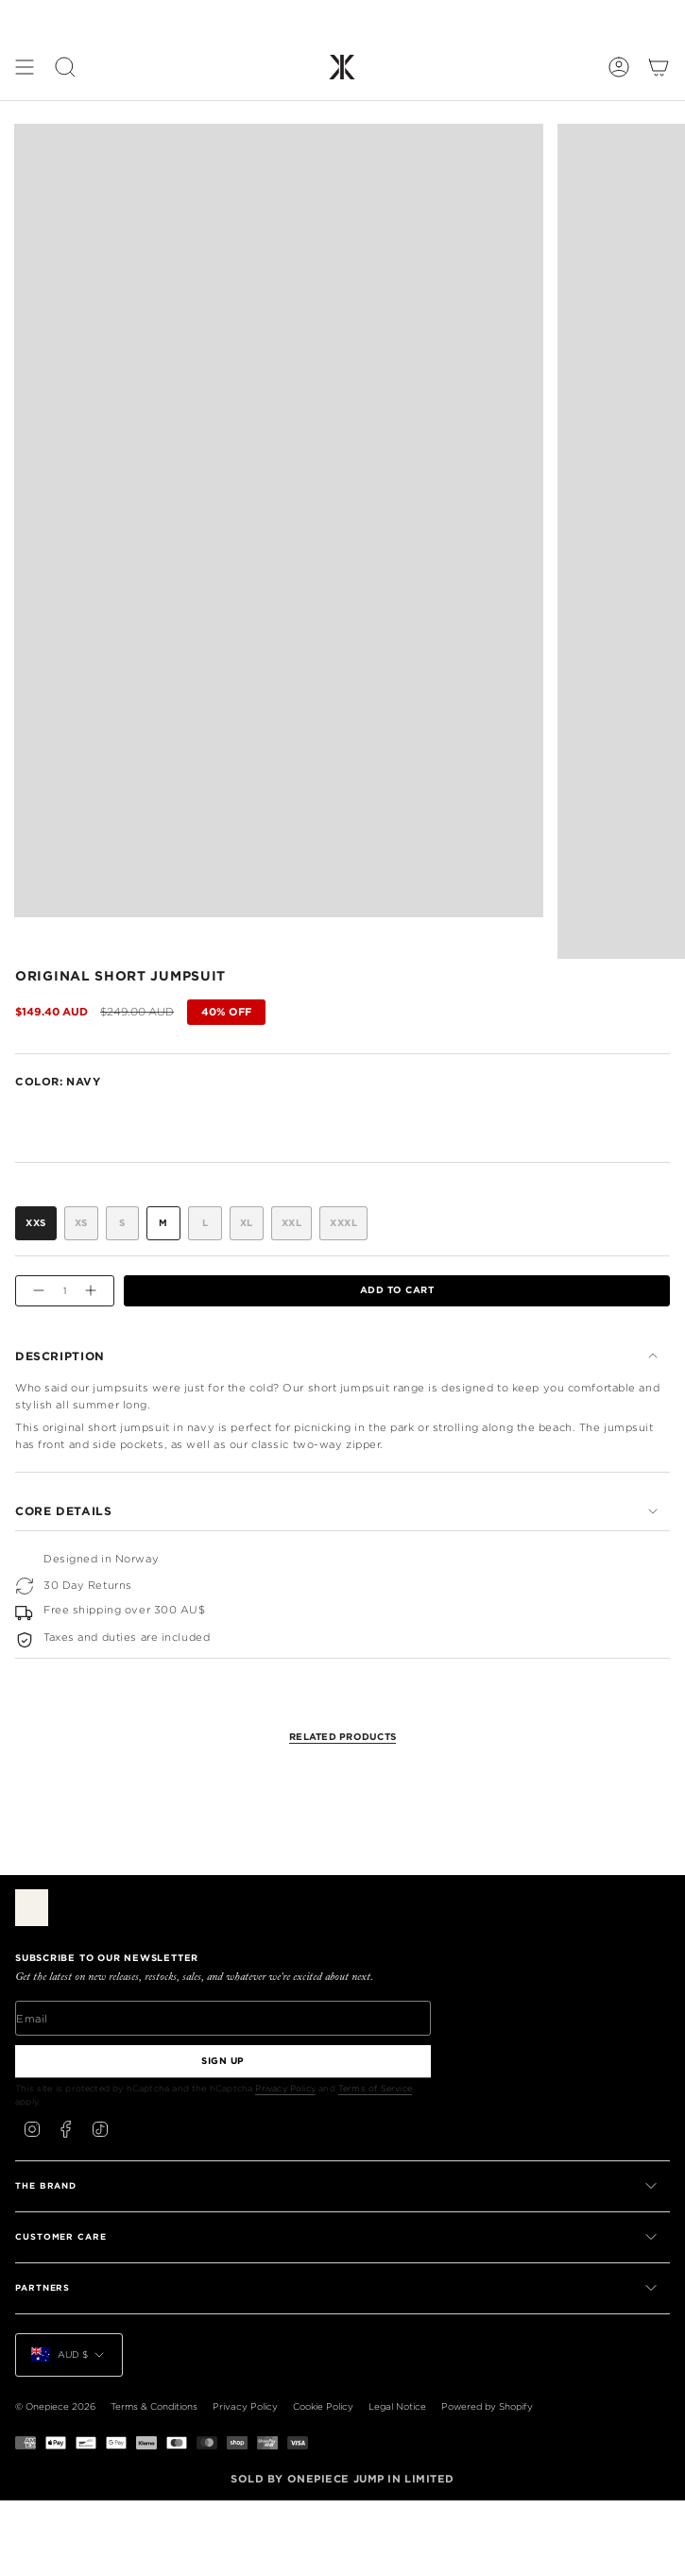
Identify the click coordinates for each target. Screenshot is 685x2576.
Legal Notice (397, 2406)
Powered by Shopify (487, 2406)
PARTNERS (337, 2287)
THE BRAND (337, 2185)
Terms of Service (375, 2088)
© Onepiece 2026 (55, 2406)
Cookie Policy (323, 2406)
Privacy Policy (285, 2088)
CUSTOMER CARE (337, 2236)
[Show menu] (24, 67)
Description (337, 1355)
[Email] (223, 2018)
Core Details (337, 1511)
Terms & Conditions (154, 2406)
